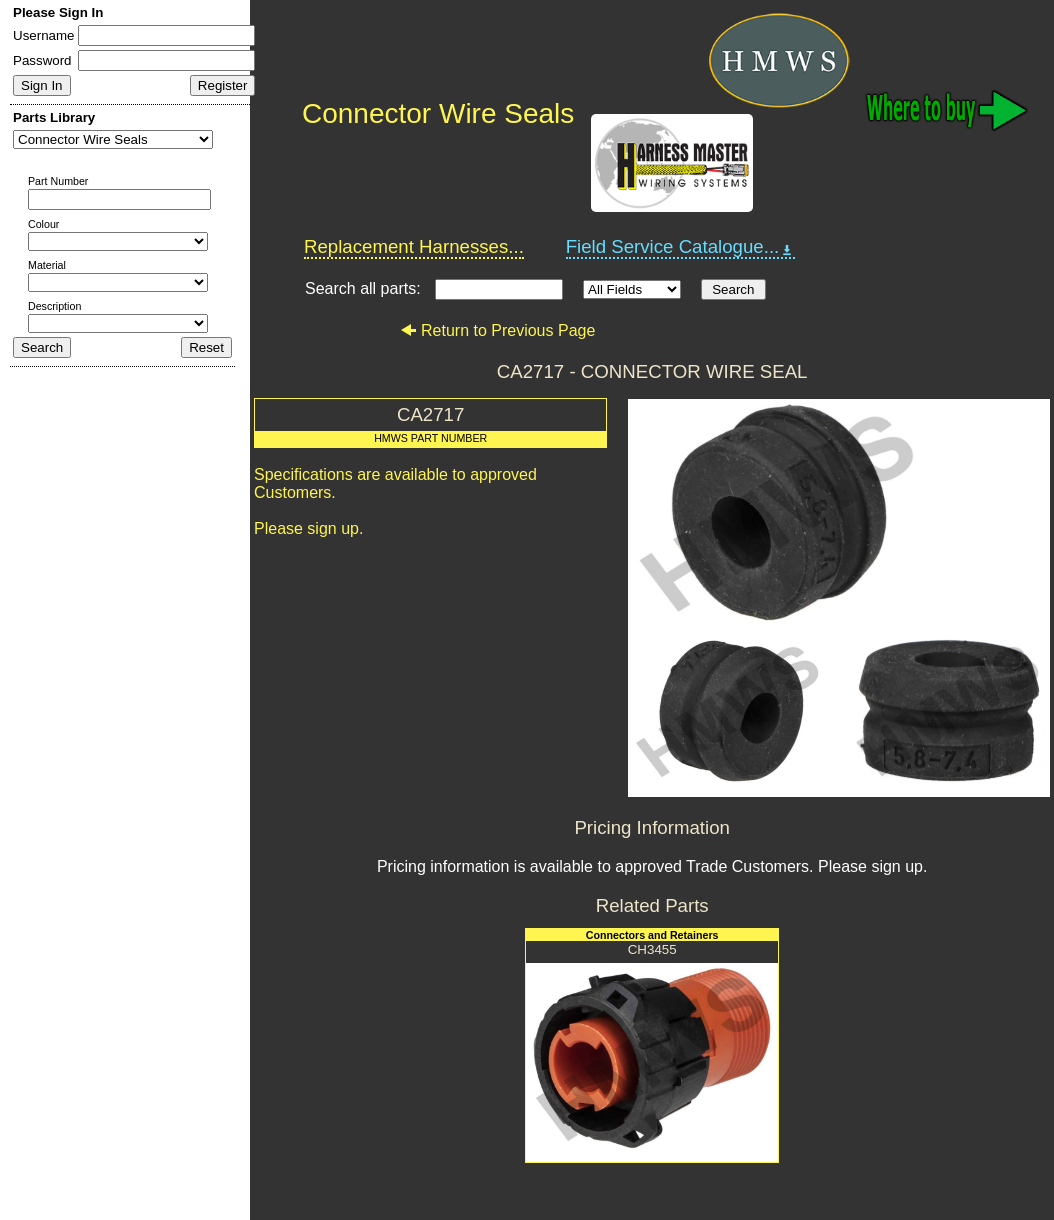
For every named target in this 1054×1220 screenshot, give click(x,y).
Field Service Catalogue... (681, 247)
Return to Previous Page (497, 330)
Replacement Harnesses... (414, 246)
